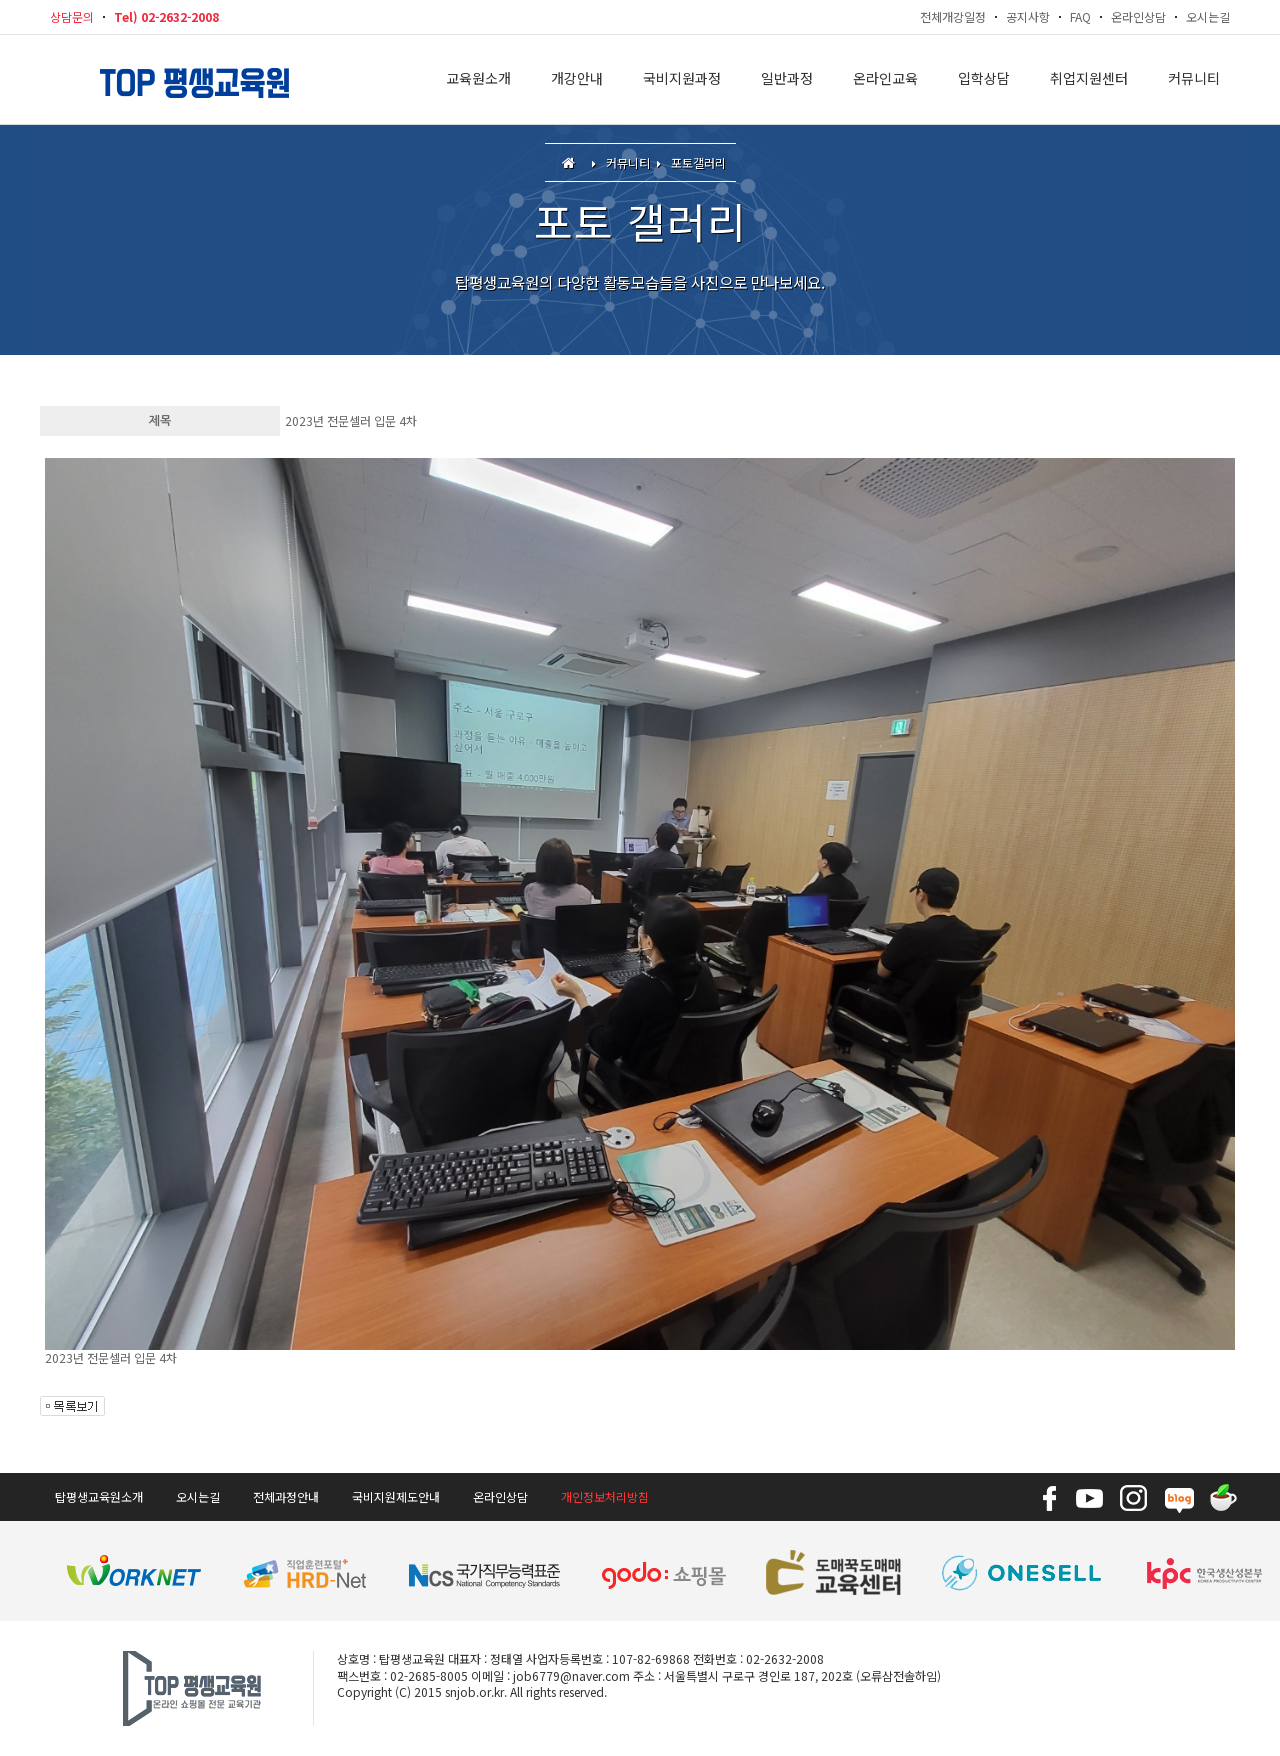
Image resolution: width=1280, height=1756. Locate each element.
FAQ (1080, 16)
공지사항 (1028, 16)
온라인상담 (1138, 16)
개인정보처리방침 (605, 1496)
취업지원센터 (1089, 80)
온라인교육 (885, 80)
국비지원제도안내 (396, 1496)
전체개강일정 (953, 16)
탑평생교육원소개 (99, 1496)
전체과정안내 (286, 1496)
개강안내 (577, 80)
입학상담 (984, 80)
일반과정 (787, 80)
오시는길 (1208, 16)
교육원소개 (478, 80)
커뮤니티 (1194, 80)
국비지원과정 (682, 80)
